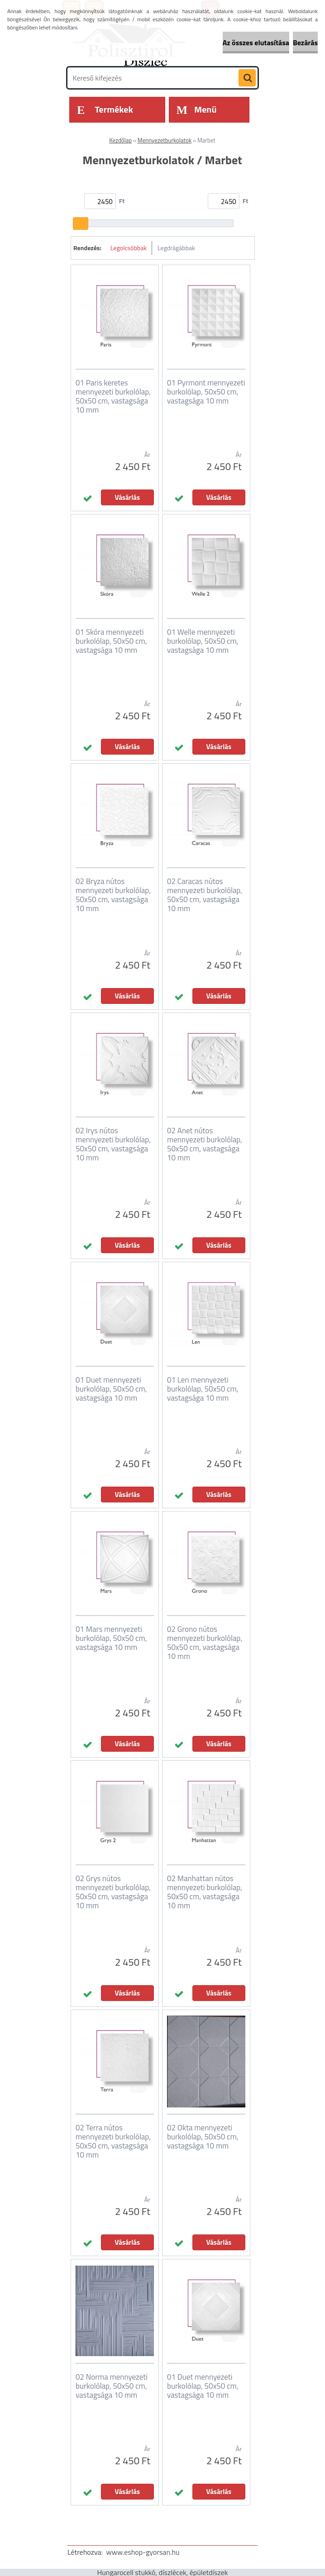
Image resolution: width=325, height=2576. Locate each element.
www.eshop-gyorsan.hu (143, 2552)
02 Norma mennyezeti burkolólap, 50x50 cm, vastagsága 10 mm (112, 2386)
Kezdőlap (120, 140)
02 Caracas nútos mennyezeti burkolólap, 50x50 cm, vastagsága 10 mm (204, 895)
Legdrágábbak (176, 247)
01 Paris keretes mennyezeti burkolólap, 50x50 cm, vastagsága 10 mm (113, 396)
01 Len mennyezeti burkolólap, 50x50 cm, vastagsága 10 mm (203, 1388)
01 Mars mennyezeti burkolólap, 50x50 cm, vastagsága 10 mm (111, 1638)
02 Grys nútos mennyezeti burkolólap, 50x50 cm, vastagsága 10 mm (113, 1892)
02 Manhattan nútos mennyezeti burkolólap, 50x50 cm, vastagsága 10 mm (204, 1892)
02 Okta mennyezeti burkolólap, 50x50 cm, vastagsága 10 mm (203, 2136)
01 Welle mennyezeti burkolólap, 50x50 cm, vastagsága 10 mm (203, 641)
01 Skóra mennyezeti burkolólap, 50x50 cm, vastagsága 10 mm (111, 641)
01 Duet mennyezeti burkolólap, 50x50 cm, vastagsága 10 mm (111, 1388)
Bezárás (305, 42)
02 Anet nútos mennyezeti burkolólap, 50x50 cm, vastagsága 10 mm (204, 1144)
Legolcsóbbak (128, 247)
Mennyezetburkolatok (164, 140)
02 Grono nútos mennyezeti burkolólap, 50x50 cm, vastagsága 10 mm (204, 1643)
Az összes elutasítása (256, 42)
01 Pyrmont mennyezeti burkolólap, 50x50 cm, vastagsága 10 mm (206, 391)
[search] (247, 78)
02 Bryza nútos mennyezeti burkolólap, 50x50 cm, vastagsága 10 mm (113, 895)
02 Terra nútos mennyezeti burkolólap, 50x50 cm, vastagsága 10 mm (113, 2141)
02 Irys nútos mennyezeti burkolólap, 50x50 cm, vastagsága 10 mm (113, 1144)
